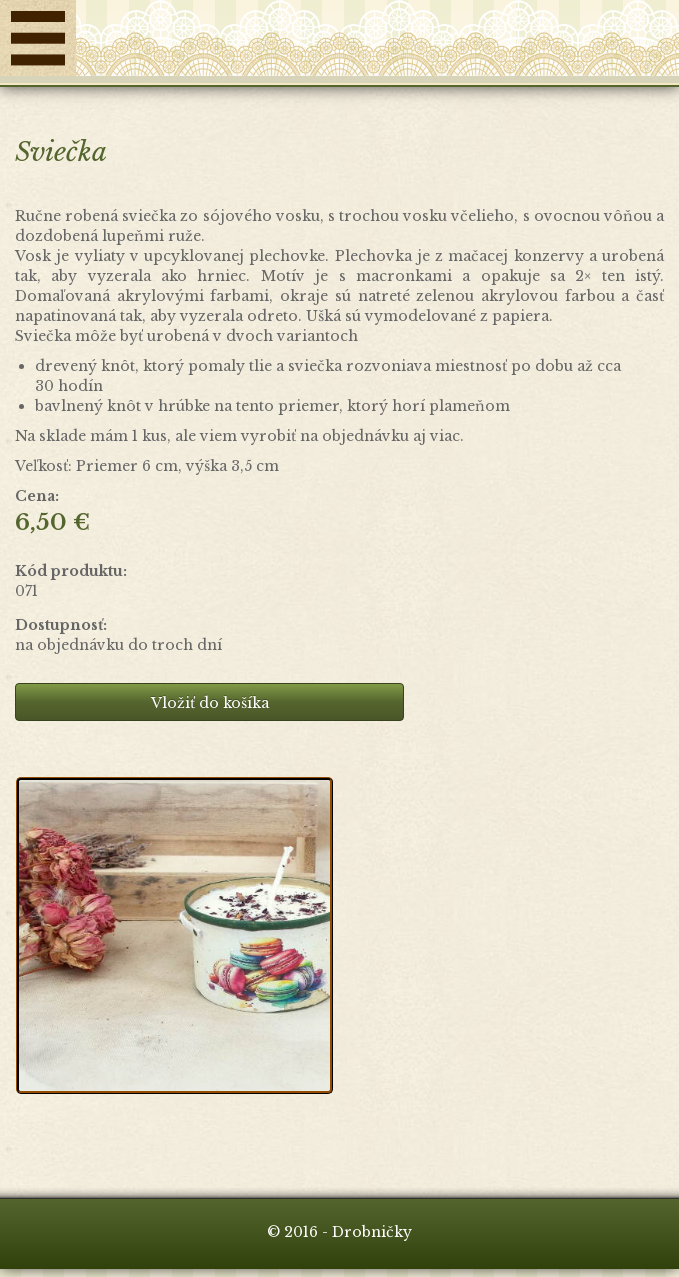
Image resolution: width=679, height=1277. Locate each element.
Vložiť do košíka (210, 703)
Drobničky (377, 43)
